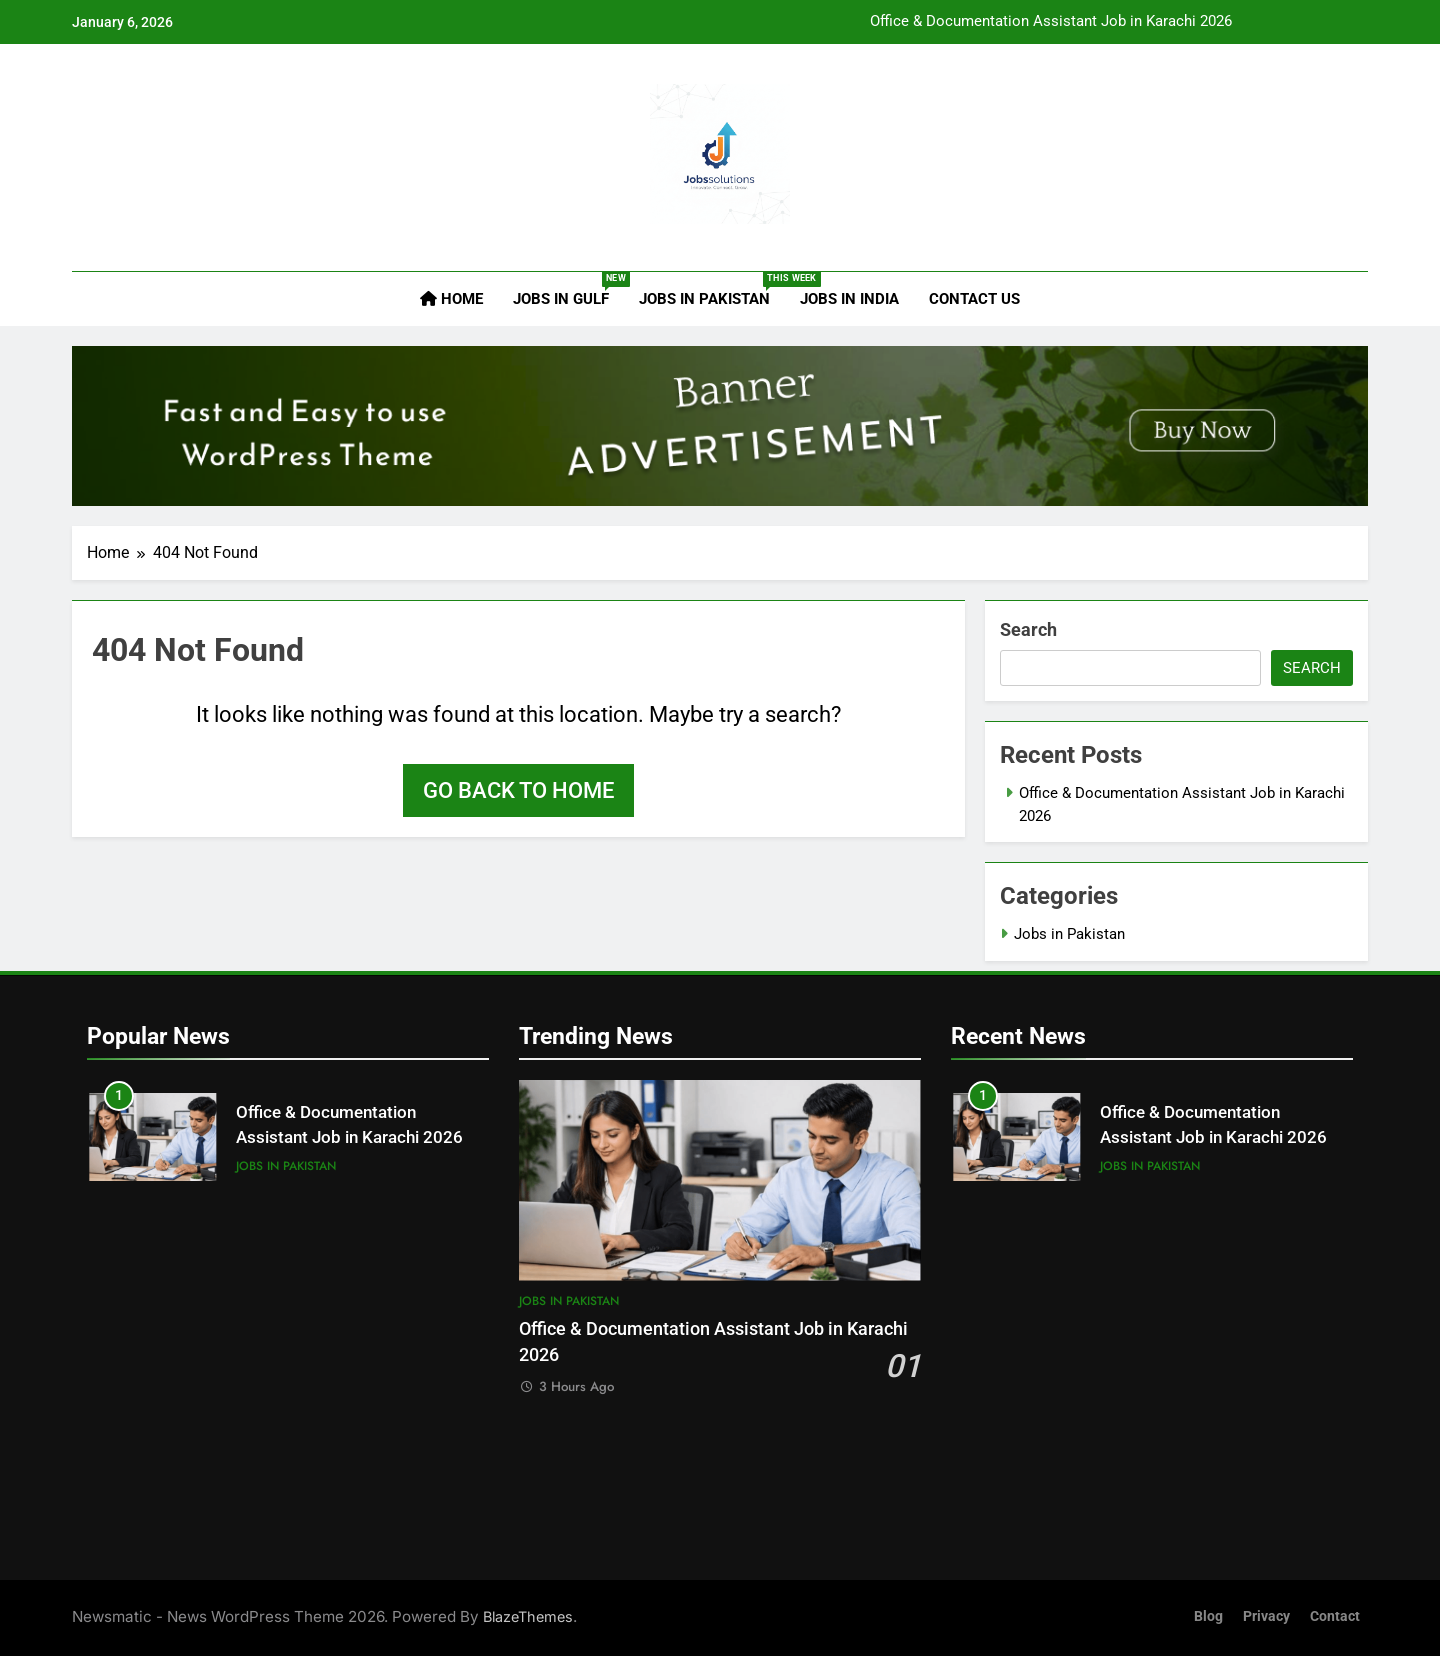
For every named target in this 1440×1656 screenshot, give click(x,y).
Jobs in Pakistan (712, 290)
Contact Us (974, 299)
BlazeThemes (528, 1616)
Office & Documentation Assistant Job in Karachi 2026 (1051, 22)
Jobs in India (849, 299)
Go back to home (518, 790)
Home (451, 299)
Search (1028, 629)
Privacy (1266, 1616)
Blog (1208, 1616)
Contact (1335, 1616)
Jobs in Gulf (568, 290)
